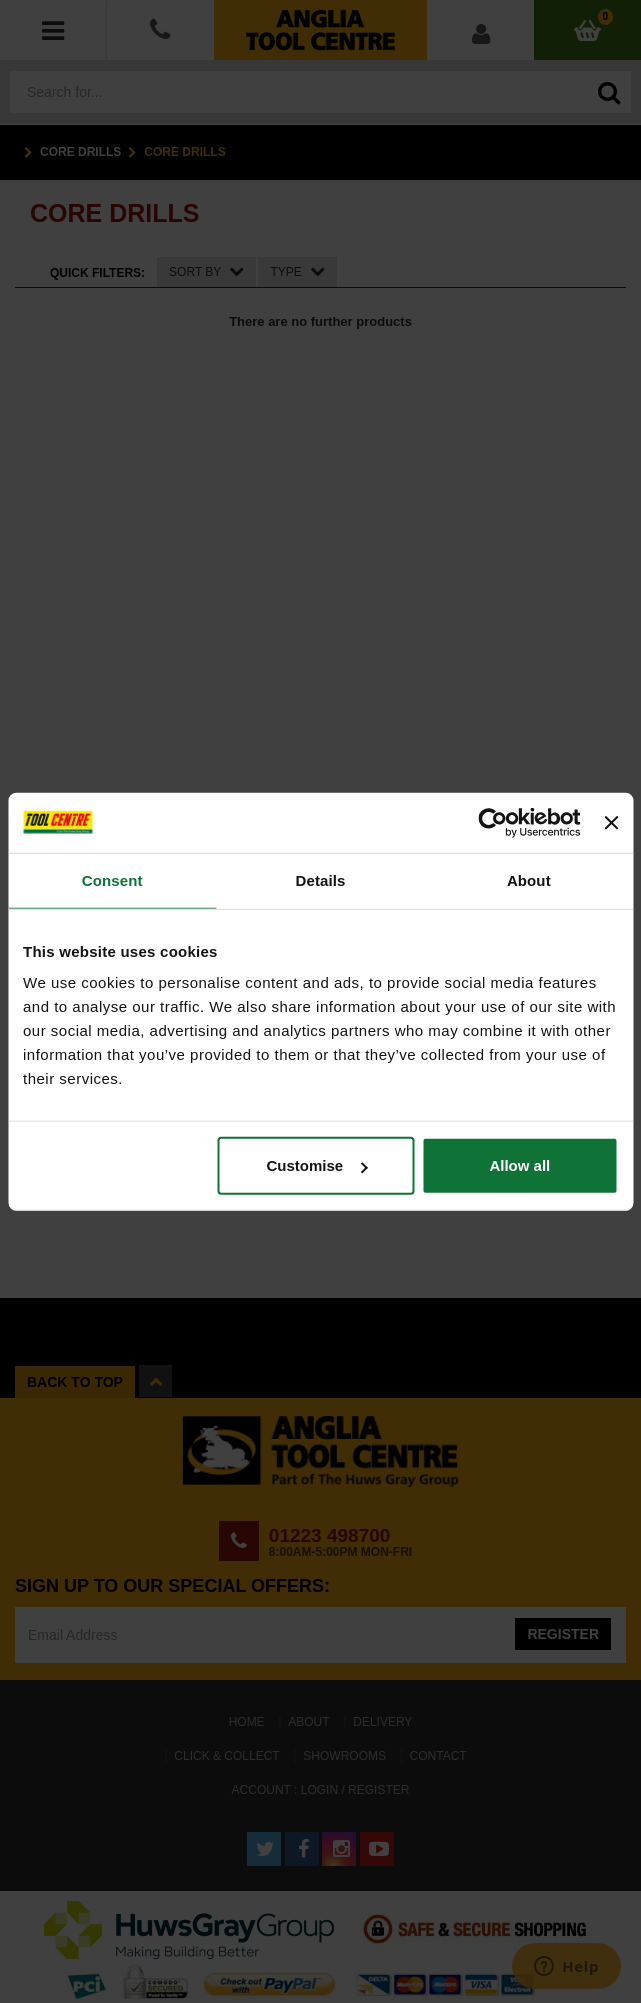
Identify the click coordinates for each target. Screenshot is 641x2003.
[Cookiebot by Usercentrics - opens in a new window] (493, 822)
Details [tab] (321, 879)
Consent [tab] (112, 879)
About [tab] (529, 879)
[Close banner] (611, 822)
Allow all (519, 1165)
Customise (316, 1165)
